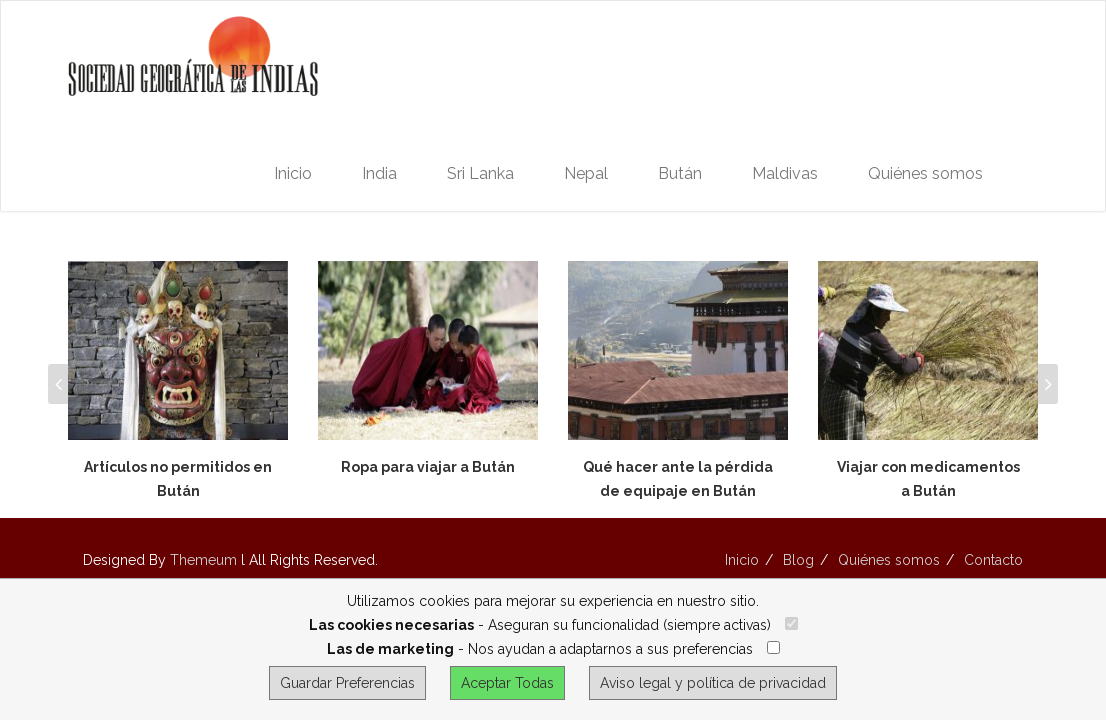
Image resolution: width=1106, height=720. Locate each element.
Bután (680, 173)
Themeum (203, 560)
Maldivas (785, 173)
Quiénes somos (925, 173)
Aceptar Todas (507, 683)
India (379, 173)
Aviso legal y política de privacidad (713, 683)
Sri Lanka (480, 173)
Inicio (293, 173)
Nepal (586, 173)
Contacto (993, 560)
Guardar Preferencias (347, 683)
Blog (798, 560)
